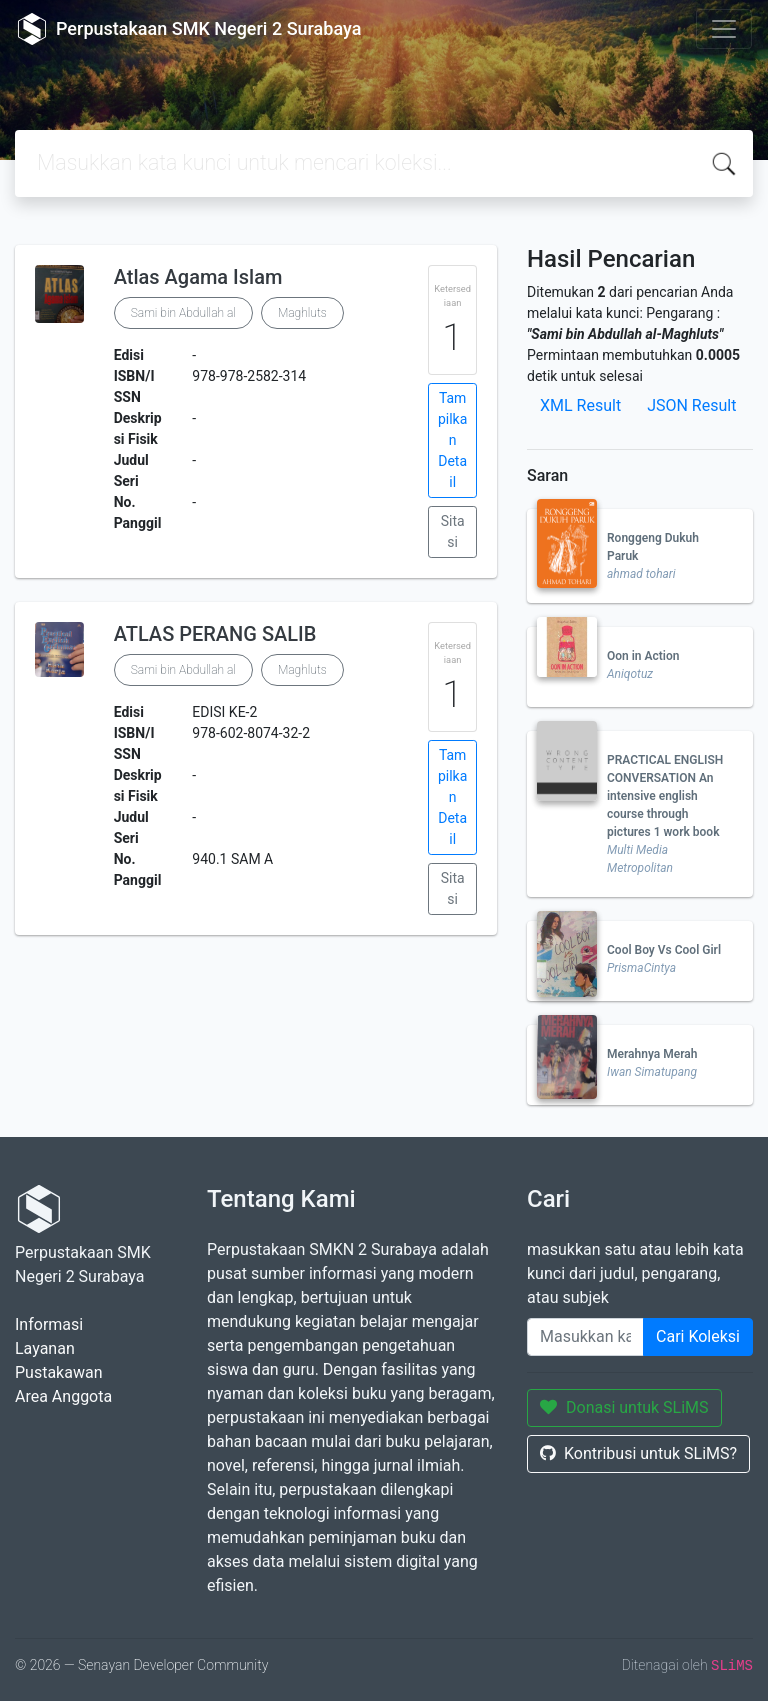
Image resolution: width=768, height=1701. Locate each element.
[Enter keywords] (585, 1337)
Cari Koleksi (698, 1336)
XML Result (580, 405)
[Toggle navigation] (724, 29)
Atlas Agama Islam (198, 277)
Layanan (45, 1348)
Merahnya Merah (652, 1054)
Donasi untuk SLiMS (624, 1407)
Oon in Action (643, 656)
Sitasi (453, 531)
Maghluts (302, 313)
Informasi (49, 1324)
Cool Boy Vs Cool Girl (664, 950)
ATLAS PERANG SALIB (215, 634)
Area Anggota (63, 1396)
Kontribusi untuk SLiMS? (638, 1453)
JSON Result (691, 405)
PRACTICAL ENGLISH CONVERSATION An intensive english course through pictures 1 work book (665, 796)
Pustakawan (58, 1372)
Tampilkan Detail (452, 440)
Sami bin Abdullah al (183, 313)
